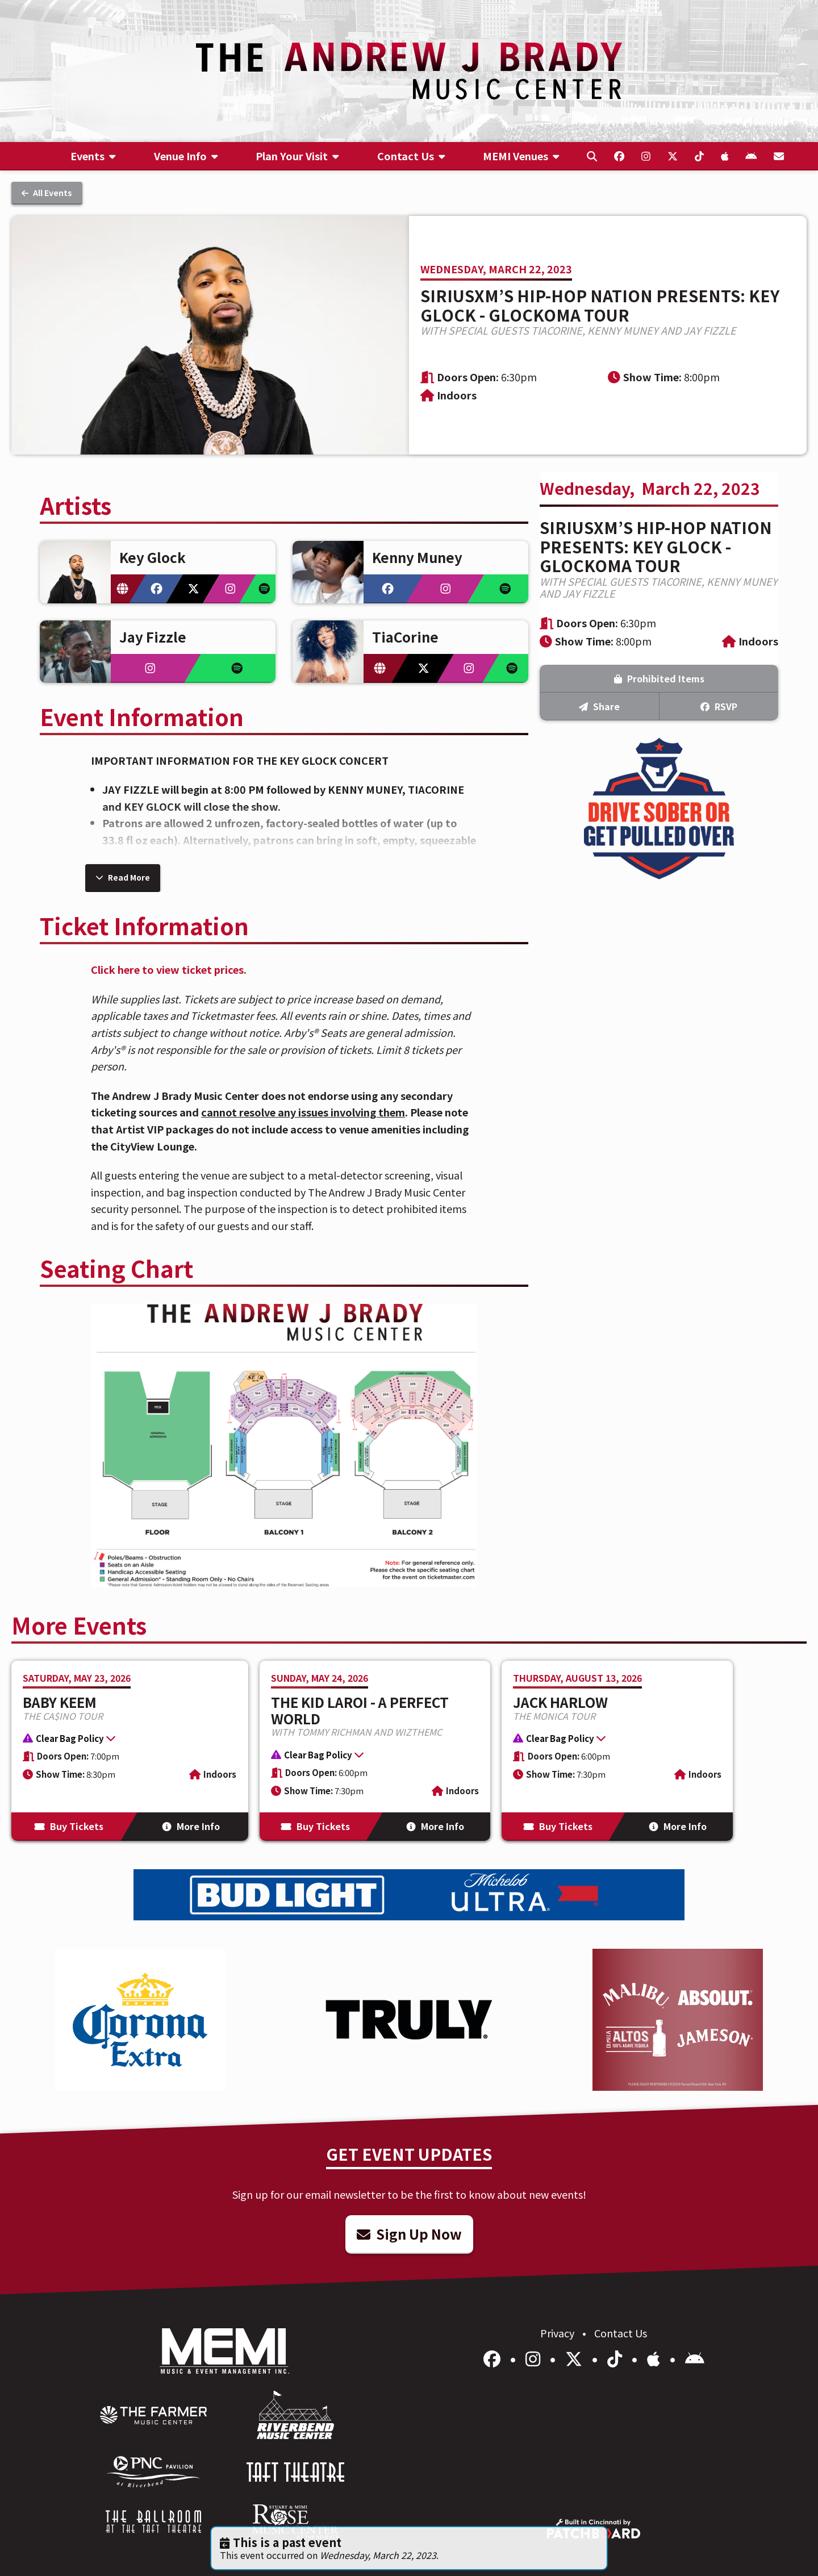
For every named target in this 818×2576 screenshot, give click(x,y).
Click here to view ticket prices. (169, 969)
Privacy (558, 2332)
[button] (124, 1739)
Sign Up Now (409, 2234)
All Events (47, 192)
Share (599, 706)
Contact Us (620, 2332)
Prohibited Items (659, 678)
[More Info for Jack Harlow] (617, 1751)
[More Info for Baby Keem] (129, 1751)
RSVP (718, 706)
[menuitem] (93, 156)
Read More (122, 877)
